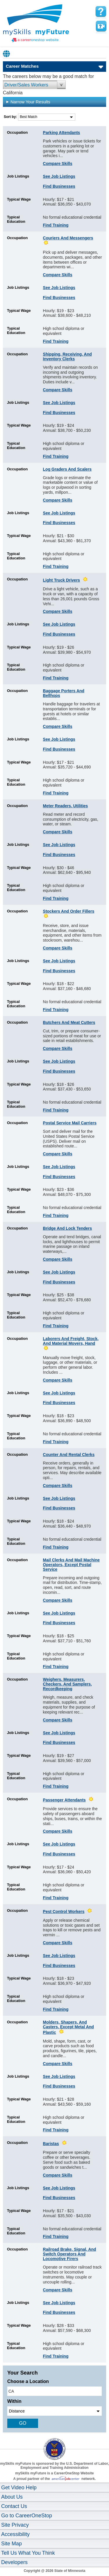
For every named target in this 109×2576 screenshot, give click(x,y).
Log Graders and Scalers (67, 469)
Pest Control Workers (64, 1911)
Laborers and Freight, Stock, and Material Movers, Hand (71, 1341)
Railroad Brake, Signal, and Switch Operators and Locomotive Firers (69, 2254)
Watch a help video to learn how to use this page (101, 26)
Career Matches (22, 66)
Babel (6, 53)
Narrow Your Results (28, 101)
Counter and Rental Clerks (69, 1454)
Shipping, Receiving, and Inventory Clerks (67, 356)
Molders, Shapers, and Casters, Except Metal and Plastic (68, 2027)
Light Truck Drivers (61, 580)
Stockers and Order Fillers (68, 911)
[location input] (54, 2391)
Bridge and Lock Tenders (67, 1228)
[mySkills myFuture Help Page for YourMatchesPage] (101, 11)
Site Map (11, 2544)
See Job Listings (59, 176)
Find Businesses (59, 186)
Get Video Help (19, 2487)
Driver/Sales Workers (26, 84)
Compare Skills (57, 163)
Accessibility (15, 2534)
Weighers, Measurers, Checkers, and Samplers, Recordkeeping (67, 1684)
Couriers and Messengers (68, 238)
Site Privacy (15, 2525)
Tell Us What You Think (28, 2553)
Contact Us (14, 2506)
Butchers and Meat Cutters (69, 1022)
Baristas (51, 2143)
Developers (14, 2562)
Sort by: (11, 117)
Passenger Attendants (64, 1800)
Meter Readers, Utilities (65, 805)
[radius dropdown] (54, 2411)
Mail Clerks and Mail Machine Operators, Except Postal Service (71, 1565)
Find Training (56, 225)
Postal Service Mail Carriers (70, 1123)
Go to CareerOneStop (26, 2515)
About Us (12, 2497)
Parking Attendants (61, 132)
